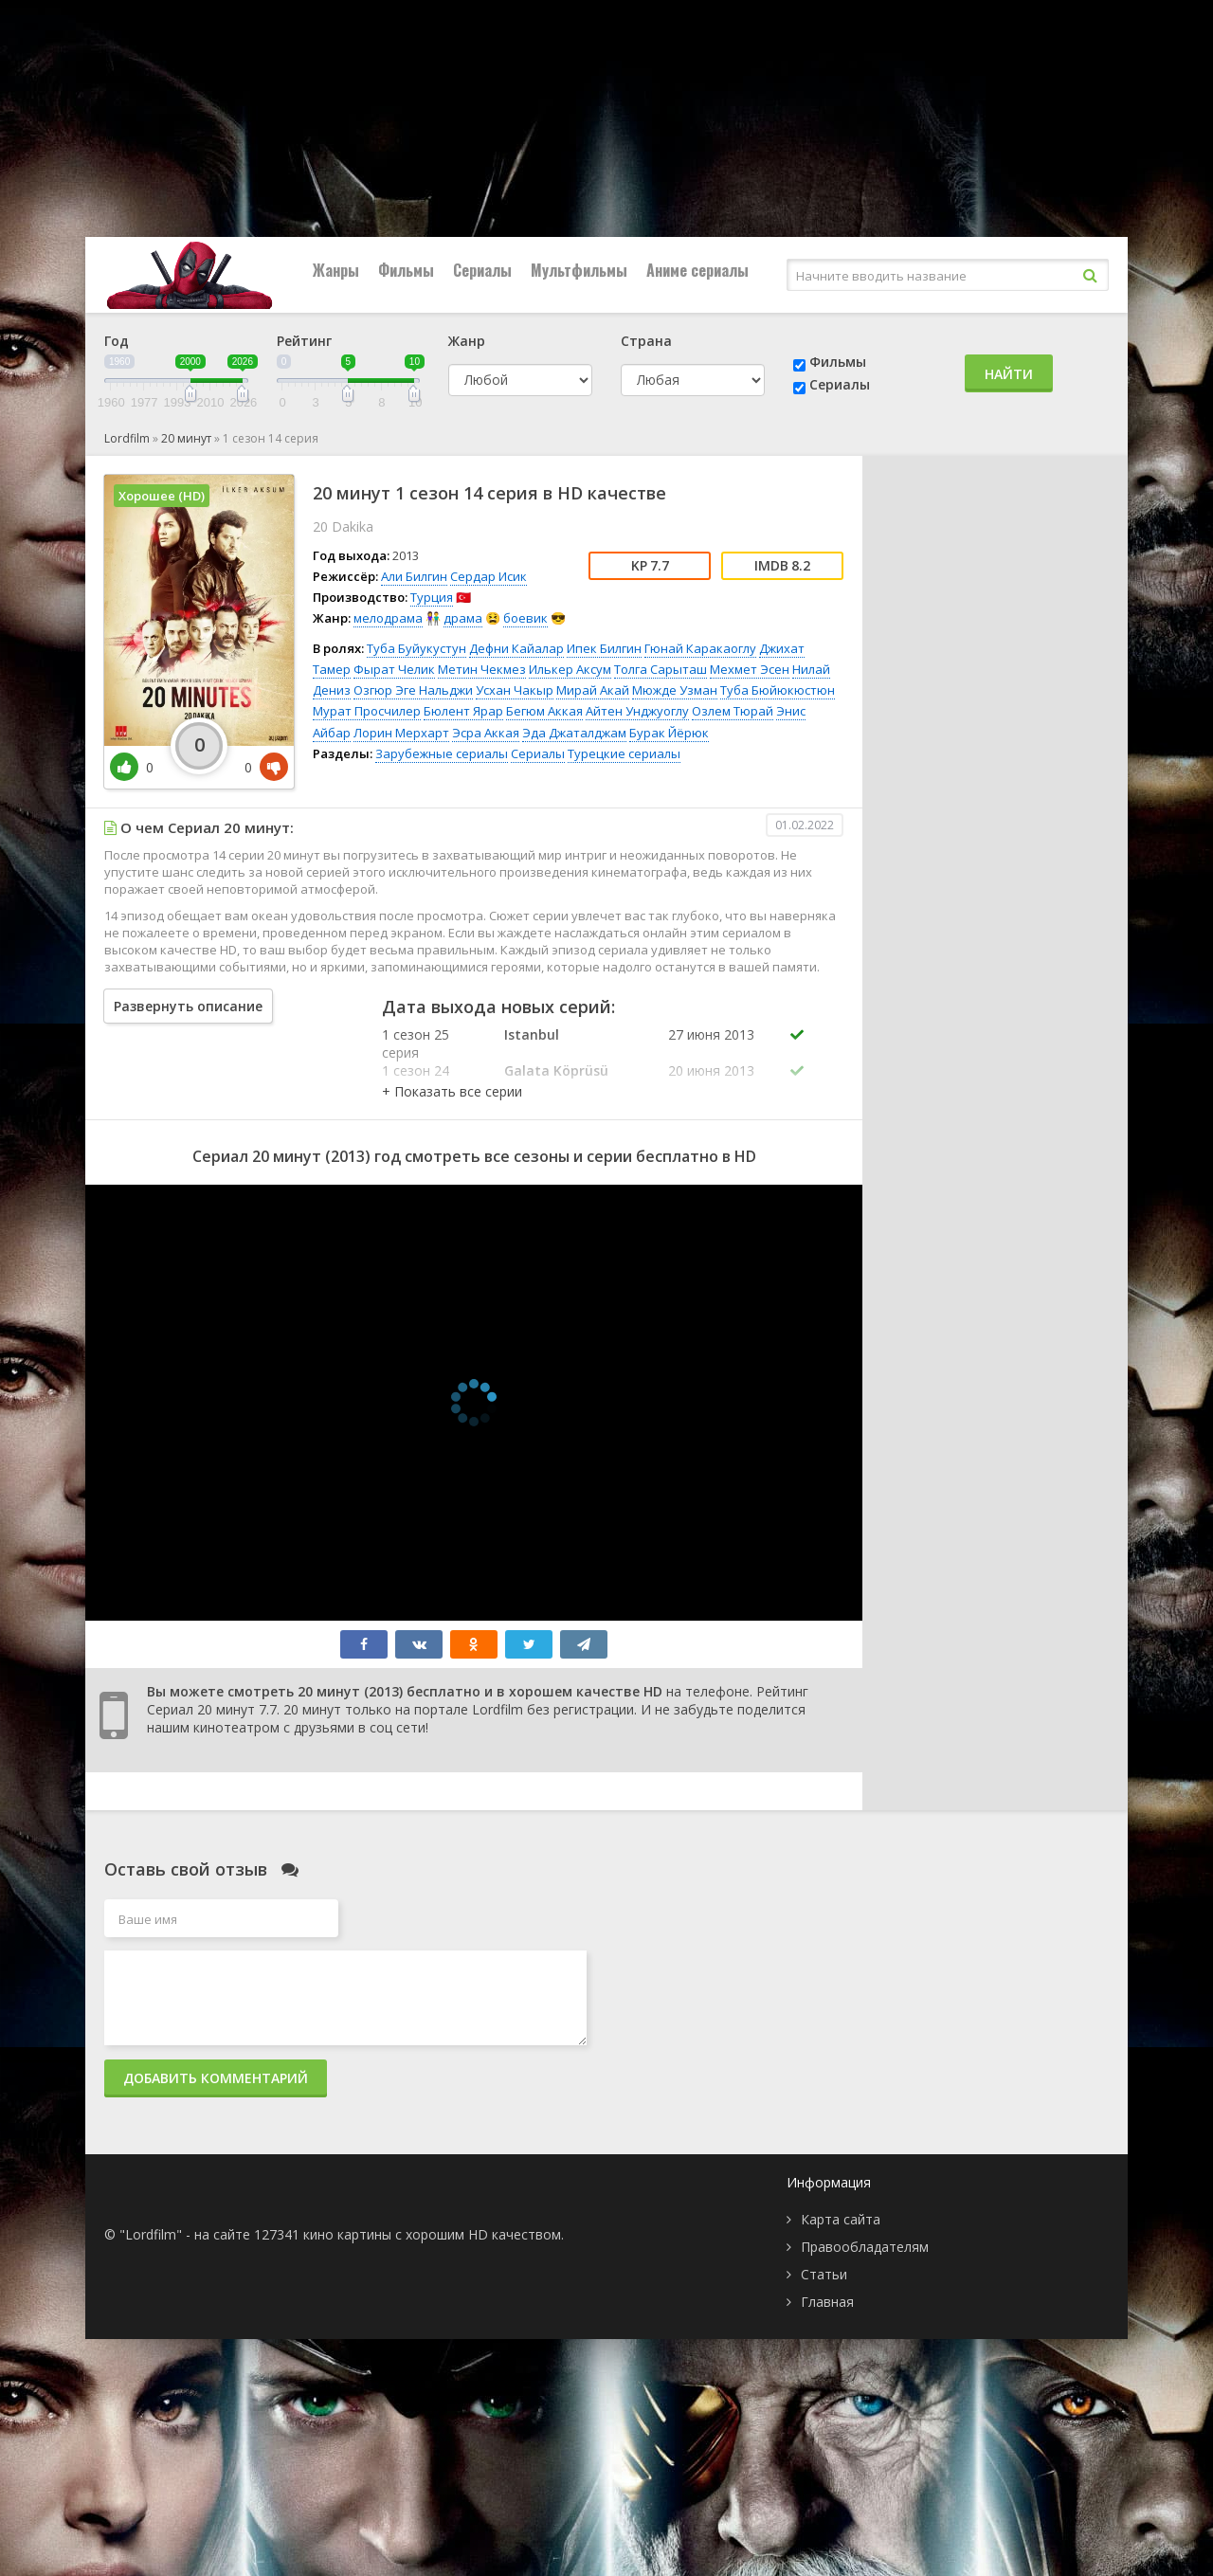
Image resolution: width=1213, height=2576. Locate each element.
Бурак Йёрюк (669, 732)
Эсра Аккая (485, 732)
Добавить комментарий (215, 2078)
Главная (827, 2302)
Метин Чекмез (482, 669)
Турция (431, 597)
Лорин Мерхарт (401, 732)
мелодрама (388, 617)
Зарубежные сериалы (441, 753)
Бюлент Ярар (463, 710)
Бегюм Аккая (544, 710)
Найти (1009, 374)
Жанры (336, 270)
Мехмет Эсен (749, 669)
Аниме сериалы (697, 270)
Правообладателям (865, 2247)
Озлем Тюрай (732, 710)
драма (463, 617)
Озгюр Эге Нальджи (413, 689)
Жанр (466, 341)
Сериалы (482, 270)
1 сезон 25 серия (415, 1043)
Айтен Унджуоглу (637, 710)
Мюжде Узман (674, 689)
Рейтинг (304, 341)
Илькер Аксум (570, 669)
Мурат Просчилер (367, 710)
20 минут (186, 438)
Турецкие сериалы (624, 753)
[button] (452, 1091)
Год (116, 341)
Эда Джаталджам (574, 732)
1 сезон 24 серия (415, 1079)
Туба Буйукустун (416, 648)
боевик (525, 617)
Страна (646, 341)
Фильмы (406, 270)
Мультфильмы (579, 270)
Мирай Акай (592, 689)
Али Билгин (414, 576)
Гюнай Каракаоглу (700, 648)
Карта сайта (840, 2219)
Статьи (824, 2274)
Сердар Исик (488, 576)
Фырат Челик (394, 669)
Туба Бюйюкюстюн (777, 689)
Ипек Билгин (604, 648)
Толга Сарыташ (660, 669)
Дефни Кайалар (516, 648)
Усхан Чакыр (514, 689)
